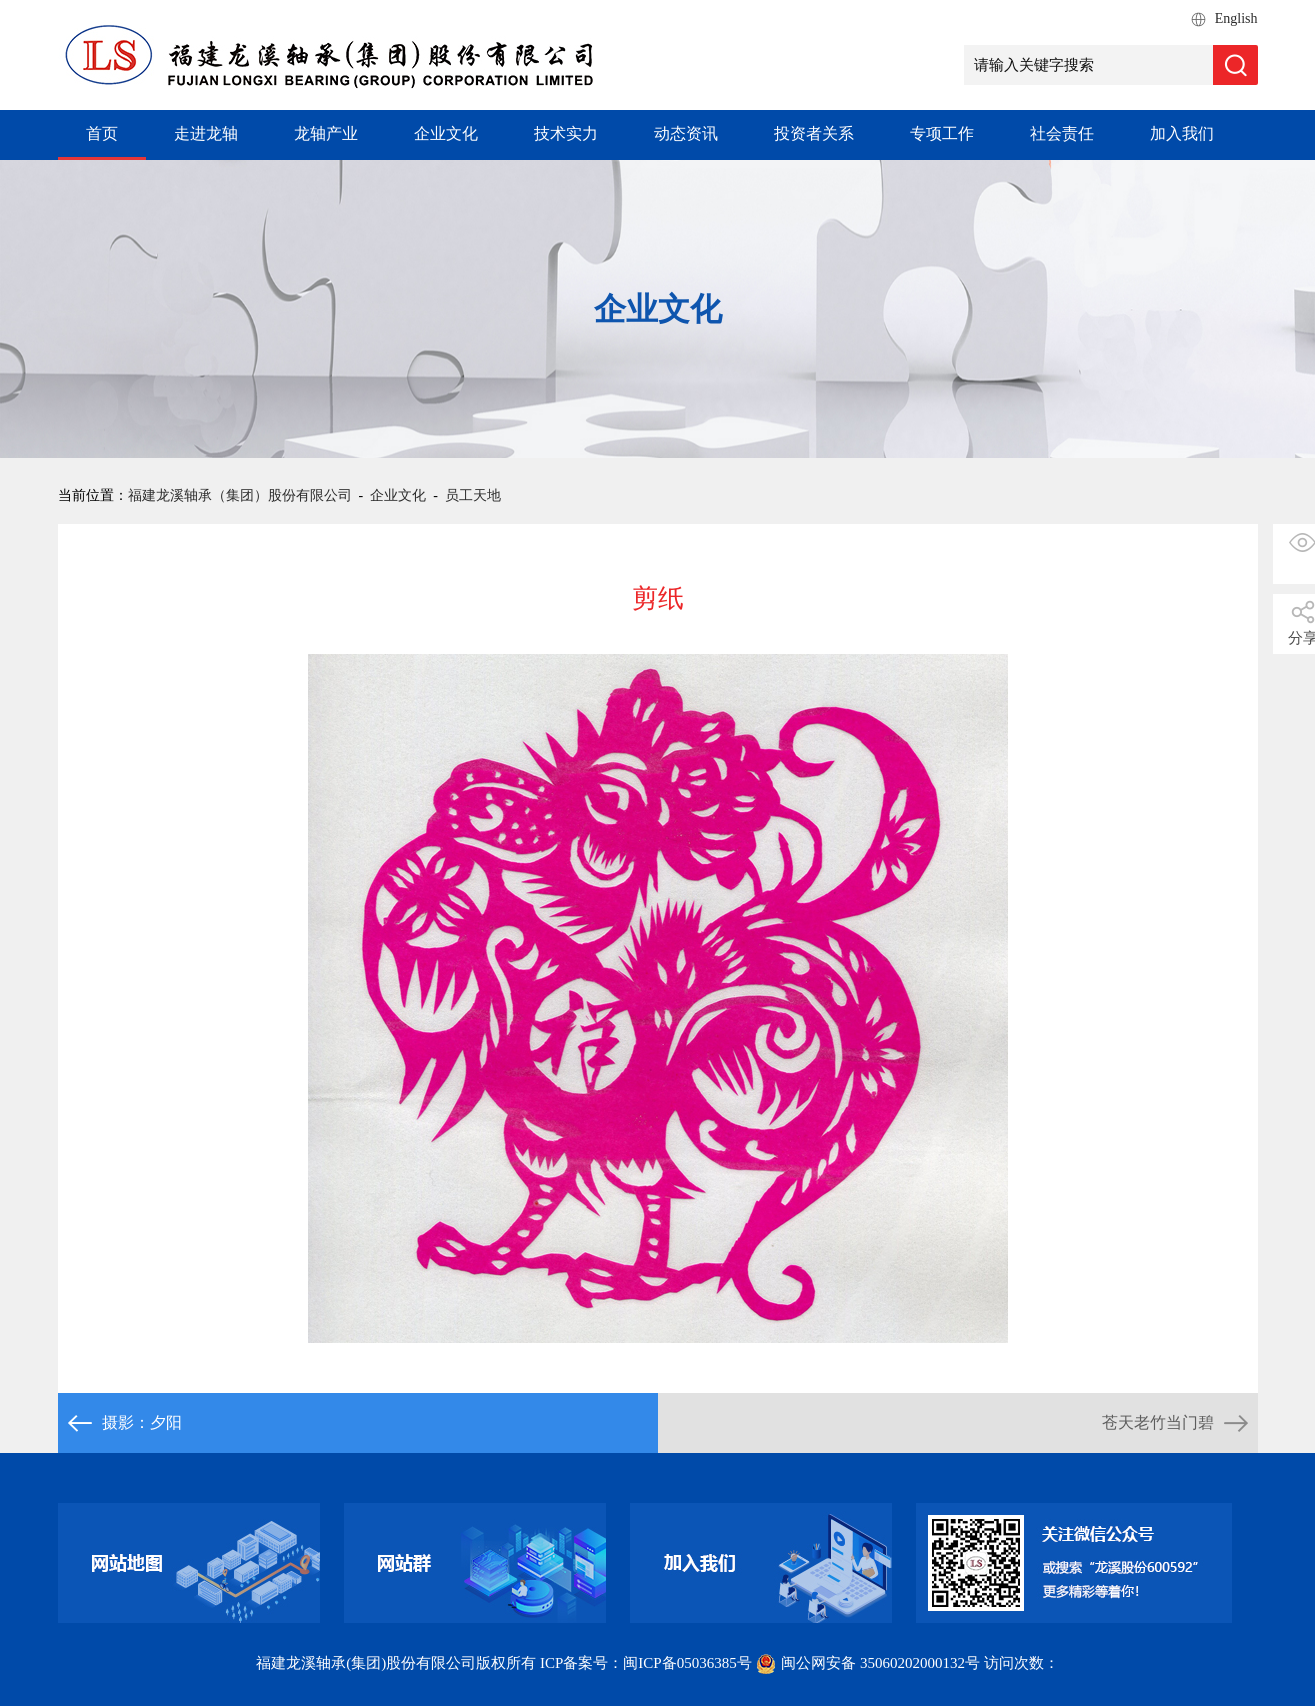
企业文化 (446, 133)
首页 (102, 133)
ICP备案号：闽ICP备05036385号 (646, 1663)
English (1236, 18)
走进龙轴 (206, 133)
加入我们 (1182, 133)
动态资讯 (686, 133)
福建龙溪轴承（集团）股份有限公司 (240, 495)
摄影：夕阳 (142, 1422)
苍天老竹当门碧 (1158, 1422)
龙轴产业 (326, 133)
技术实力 (566, 133)
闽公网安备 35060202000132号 (869, 1663)
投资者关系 (814, 133)
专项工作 (942, 133)
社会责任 (1062, 133)
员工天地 (473, 495)
